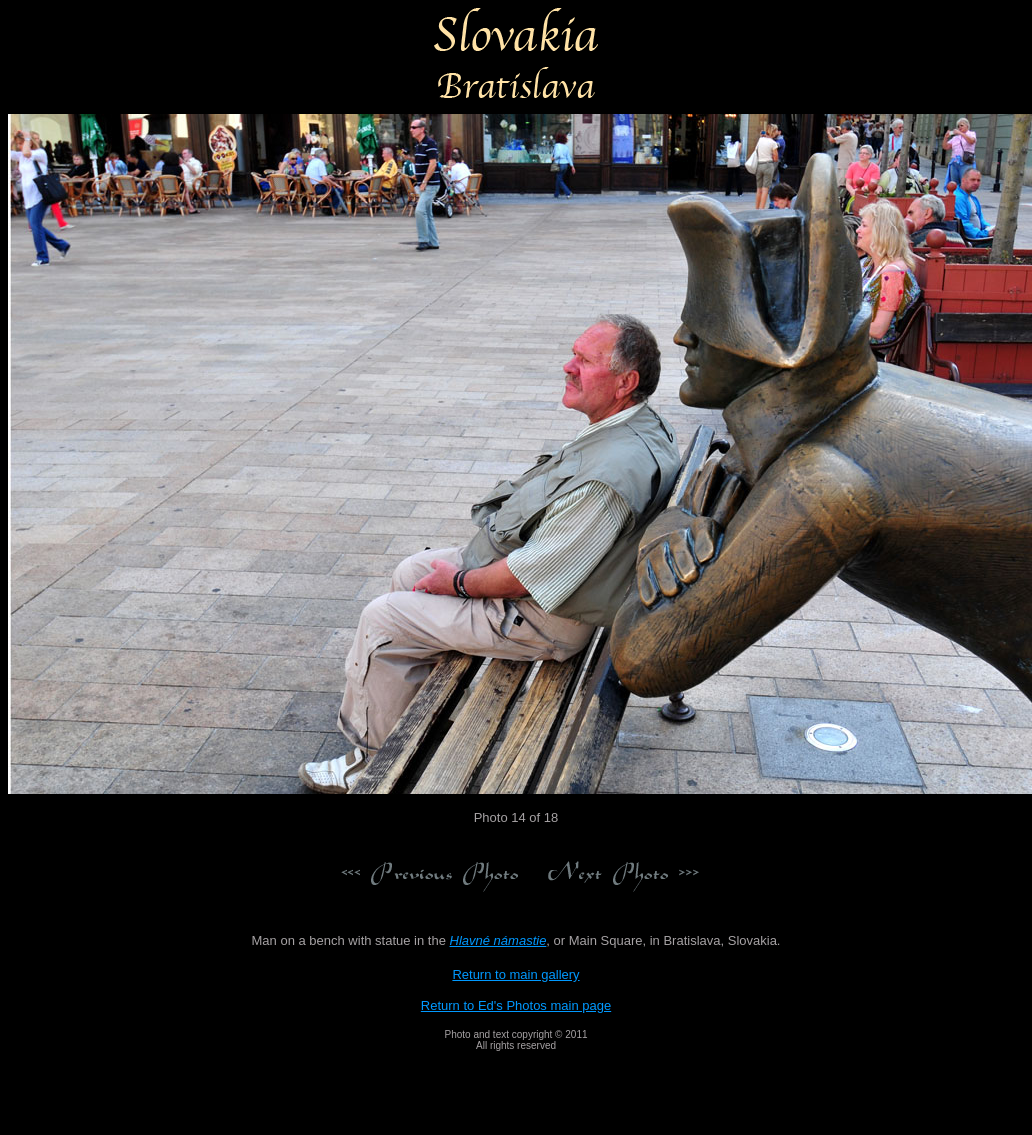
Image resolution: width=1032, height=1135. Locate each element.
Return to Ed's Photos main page (516, 1005)
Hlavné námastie (498, 940)
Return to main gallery (515, 974)
